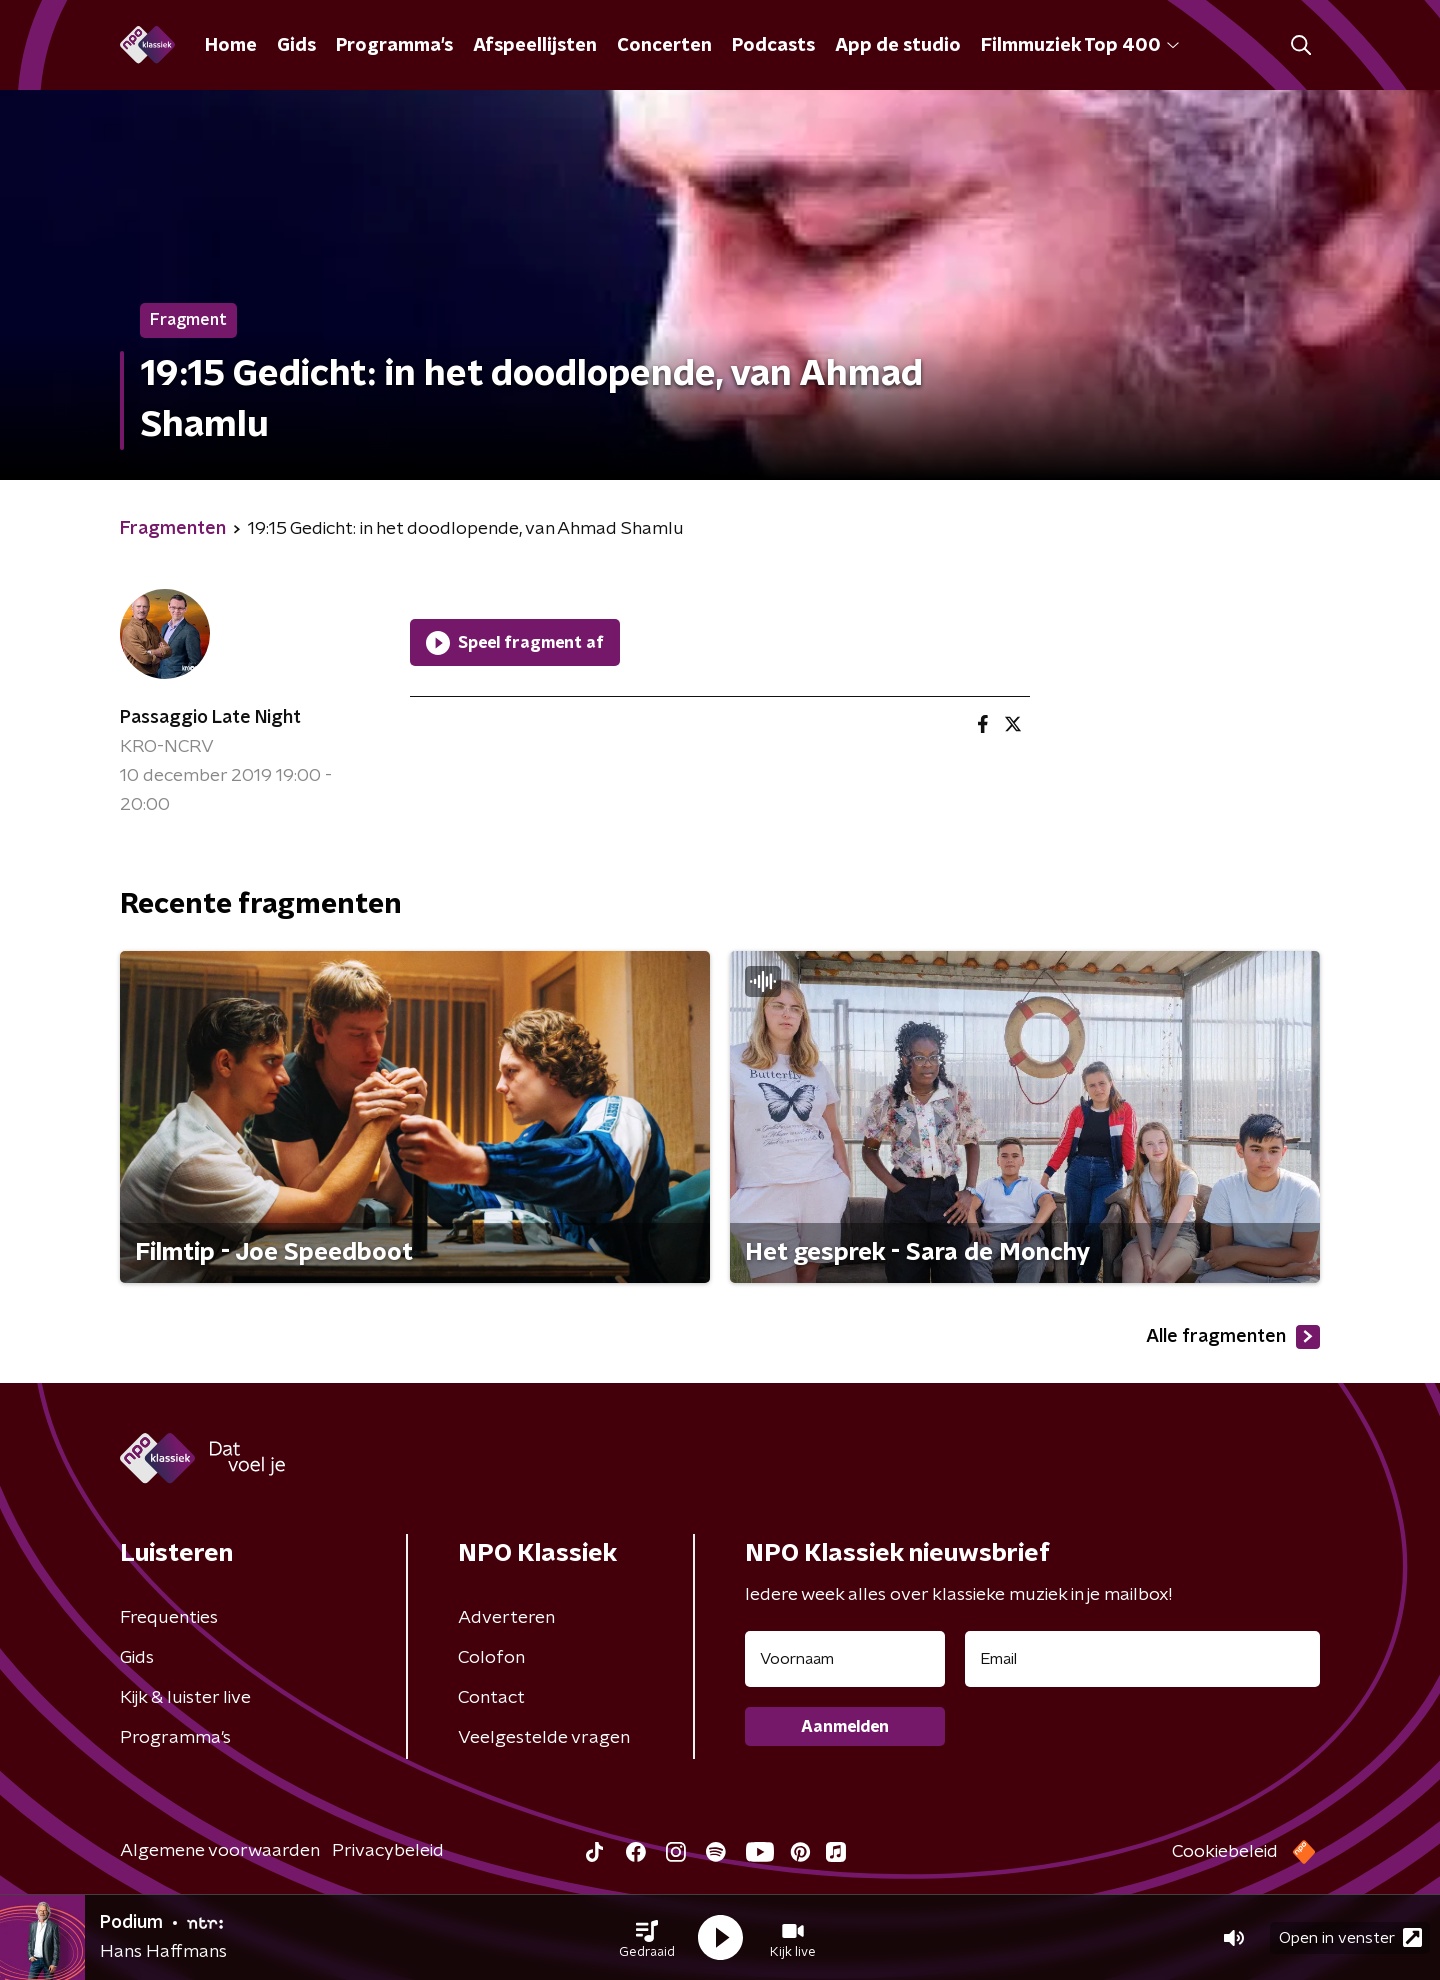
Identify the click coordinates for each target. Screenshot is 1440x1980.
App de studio (898, 46)
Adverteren (506, 1618)
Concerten (664, 46)
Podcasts (773, 46)
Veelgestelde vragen (544, 1738)
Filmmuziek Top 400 (1080, 46)
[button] (647, 1938)
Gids (296, 46)
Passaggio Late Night (210, 718)
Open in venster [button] (1350, 1937)
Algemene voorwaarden (220, 1851)
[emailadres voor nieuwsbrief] (1142, 1659)
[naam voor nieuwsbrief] (845, 1659)
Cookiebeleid (1225, 1852)
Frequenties (169, 1618)
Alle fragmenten (1233, 1337)
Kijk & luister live (185, 1698)
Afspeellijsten (535, 46)
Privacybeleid (388, 1851)
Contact (491, 1698)
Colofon (491, 1658)
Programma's (394, 46)
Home (231, 46)
